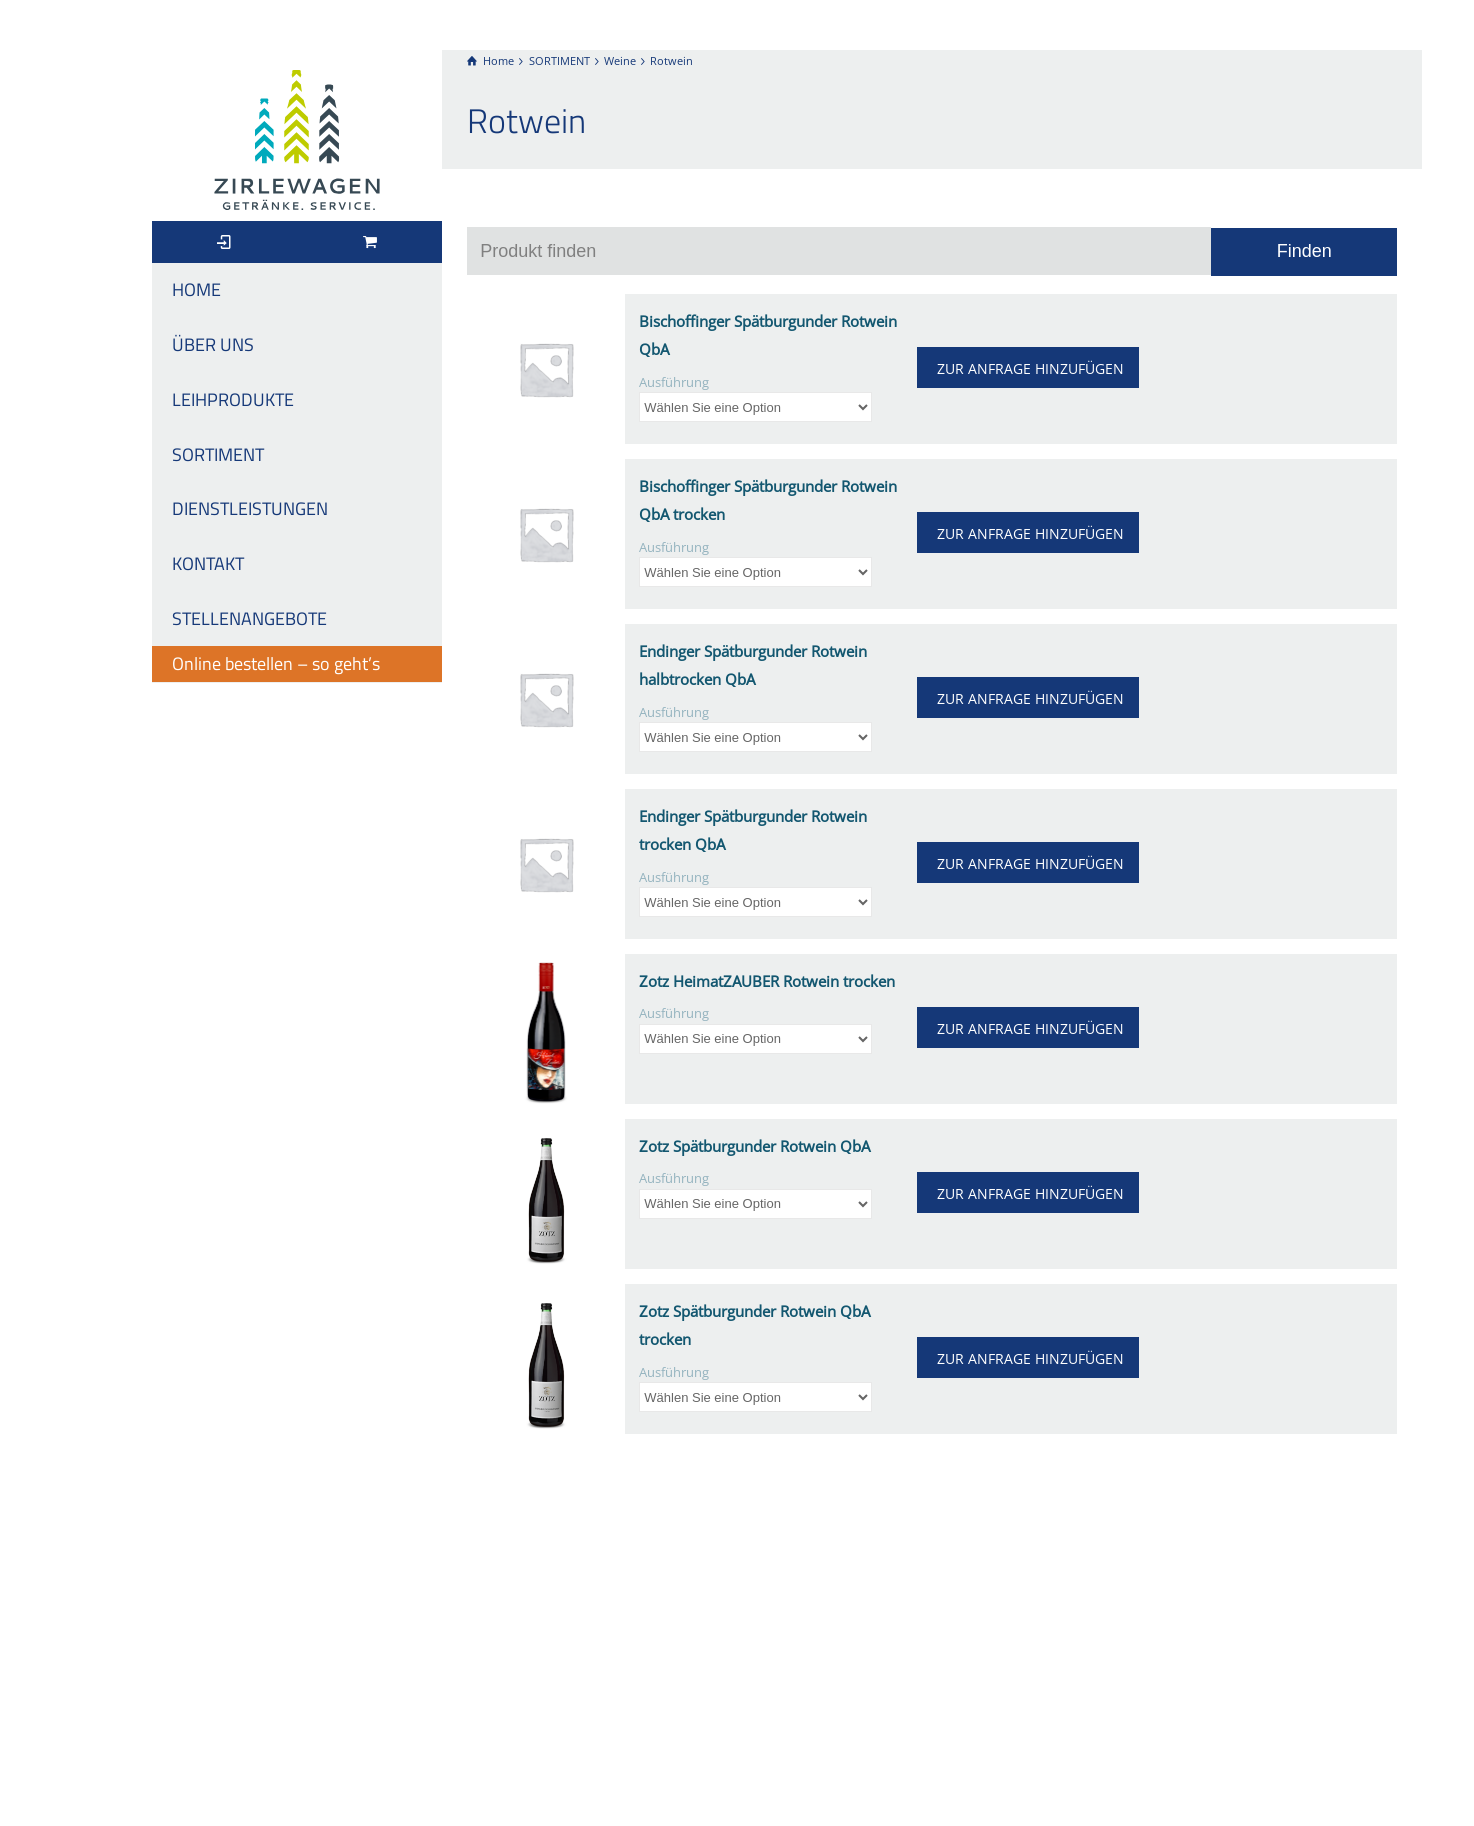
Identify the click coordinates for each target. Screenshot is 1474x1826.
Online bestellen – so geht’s (276, 663)
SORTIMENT (218, 454)
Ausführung (674, 382)
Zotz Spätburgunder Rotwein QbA (754, 1146)
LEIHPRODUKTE (233, 399)
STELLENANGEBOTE (249, 618)
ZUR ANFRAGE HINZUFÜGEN (1030, 368)
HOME (196, 289)
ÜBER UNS (213, 344)
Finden (1304, 251)
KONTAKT (208, 563)
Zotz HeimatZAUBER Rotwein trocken (767, 981)
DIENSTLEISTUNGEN (250, 508)
